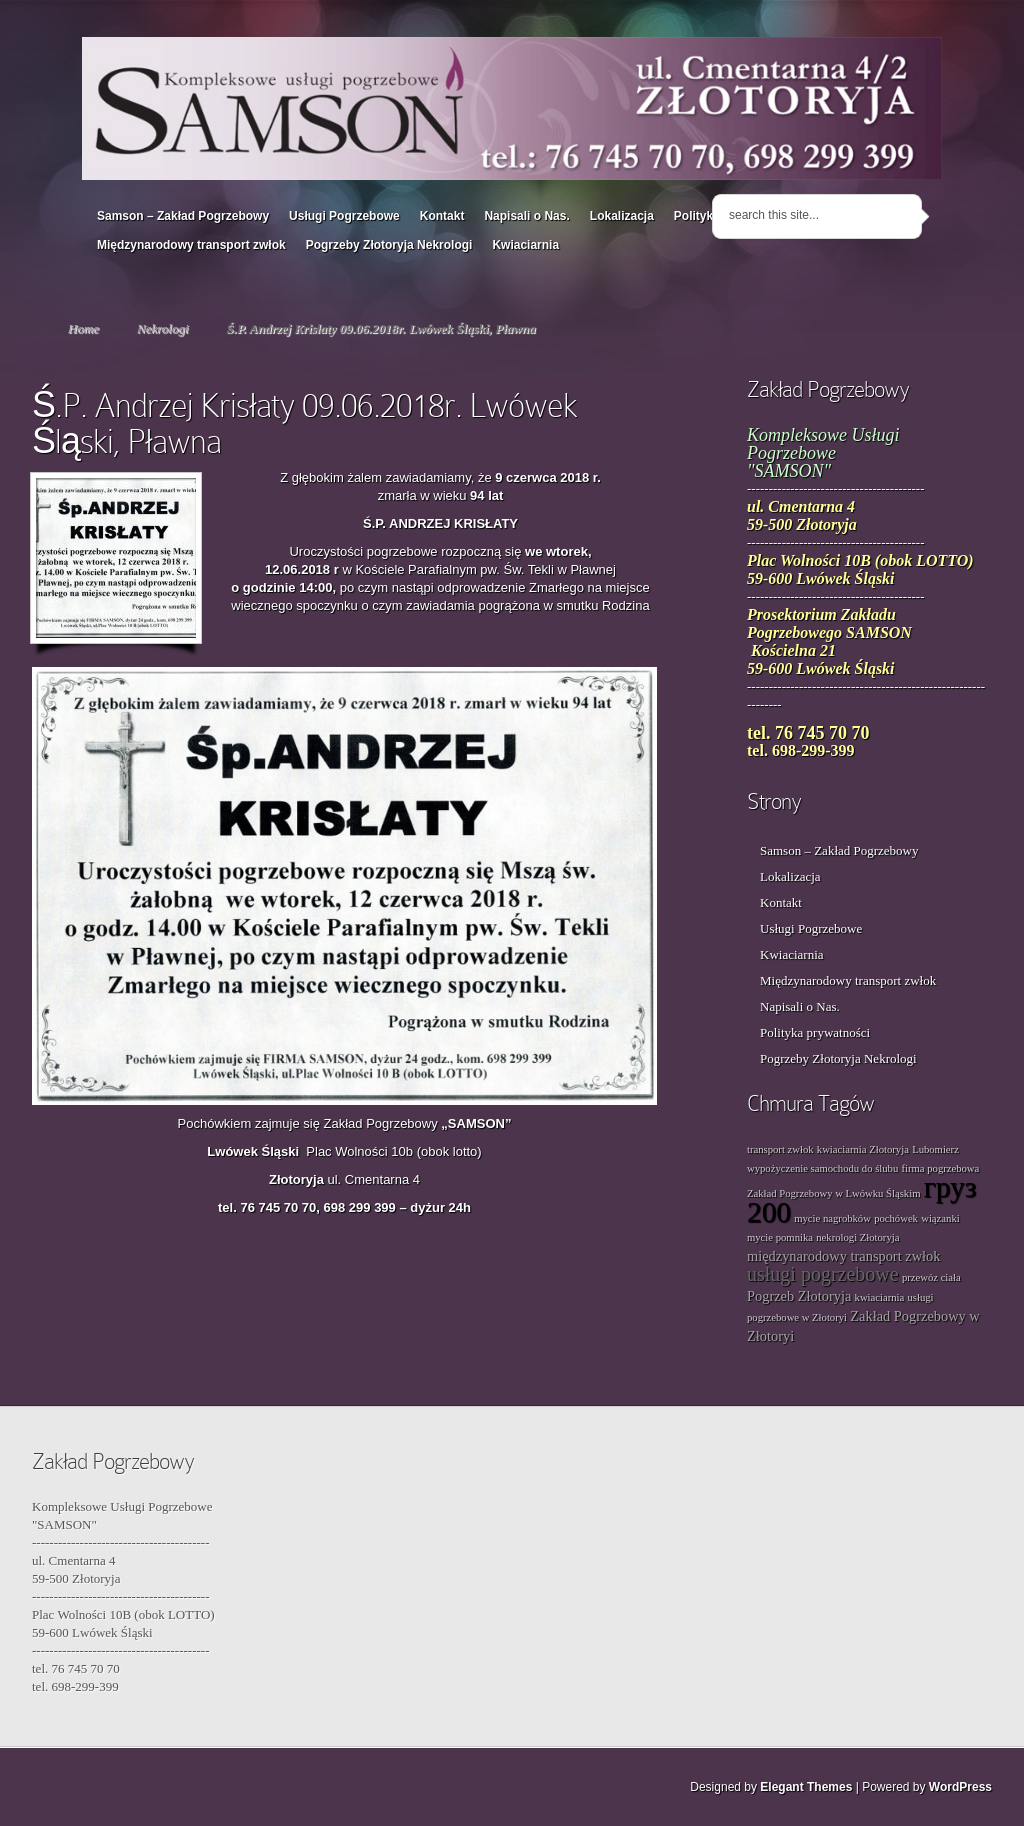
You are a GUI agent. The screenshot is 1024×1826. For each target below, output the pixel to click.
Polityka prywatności (815, 1032)
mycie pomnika (780, 1237)
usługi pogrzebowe (823, 1274)
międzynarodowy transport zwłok (843, 1256)
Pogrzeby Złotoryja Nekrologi (389, 245)
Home (83, 328)
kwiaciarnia (880, 1297)
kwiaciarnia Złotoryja (863, 1149)
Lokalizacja (622, 216)
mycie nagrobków (832, 1218)
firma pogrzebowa (940, 1168)
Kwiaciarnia (525, 245)
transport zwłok (780, 1149)
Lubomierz (935, 1149)
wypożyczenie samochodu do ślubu (822, 1168)
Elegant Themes (806, 1787)
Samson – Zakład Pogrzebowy (183, 216)
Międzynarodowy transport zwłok (191, 245)
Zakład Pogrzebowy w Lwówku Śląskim (833, 1193)
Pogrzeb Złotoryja (799, 1296)
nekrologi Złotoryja (857, 1237)
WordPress (960, 1787)
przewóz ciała (931, 1277)
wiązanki (940, 1218)
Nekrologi (163, 328)
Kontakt (442, 216)
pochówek (896, 1218)
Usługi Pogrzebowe (344, 216)
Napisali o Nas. (526, 216)
